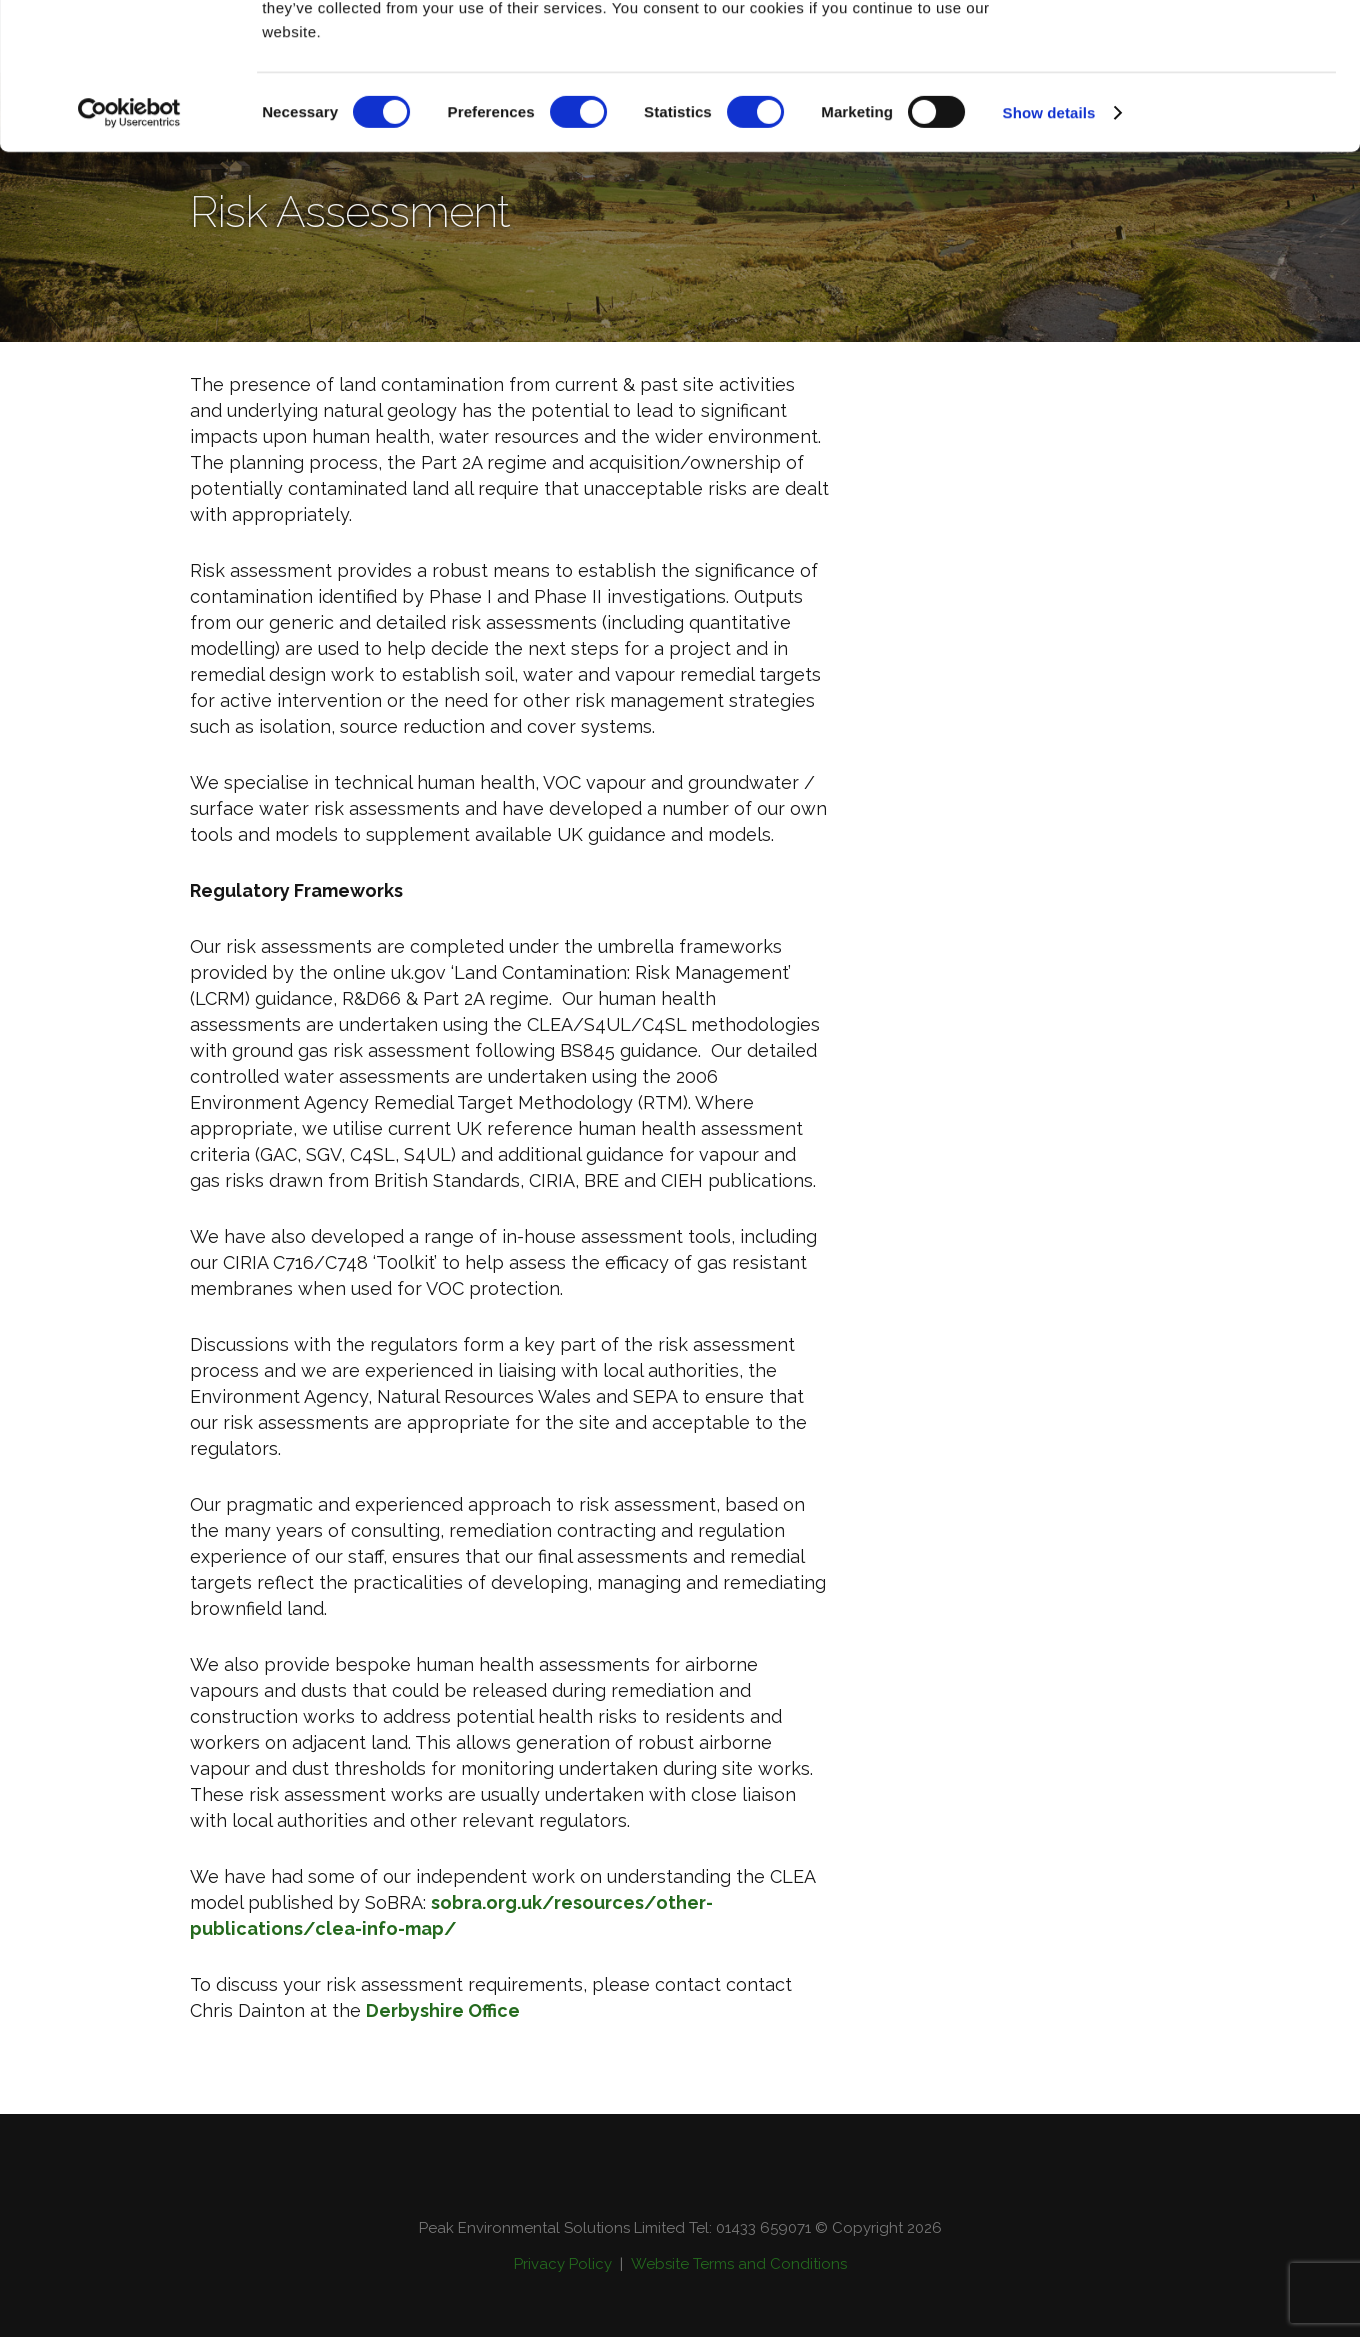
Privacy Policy (563, 2264)
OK (1193, 52)
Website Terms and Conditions (739, 2264)
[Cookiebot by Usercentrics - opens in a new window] (129, 250)
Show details (1049, 249)
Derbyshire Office (443, 2010)
